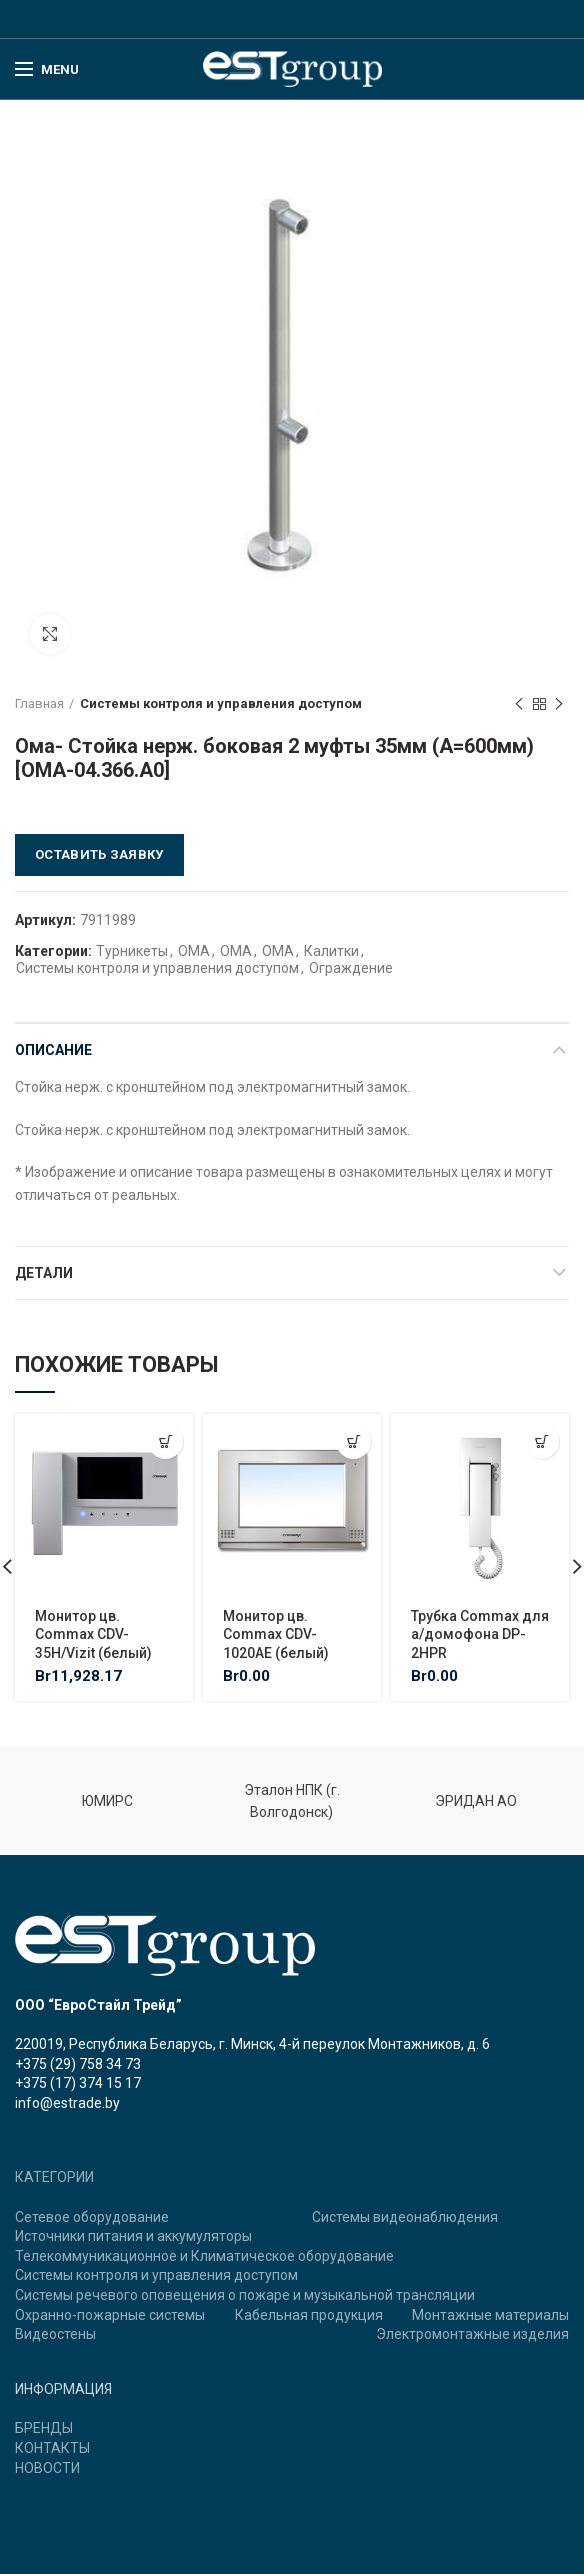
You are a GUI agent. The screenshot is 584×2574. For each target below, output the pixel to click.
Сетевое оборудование (92, 2217)
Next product (559, 705)
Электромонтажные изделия (472, 2334)
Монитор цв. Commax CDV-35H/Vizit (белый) (93, 1634)
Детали (44, 1273)
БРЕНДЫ (44, 2428)
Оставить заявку (99, 854)
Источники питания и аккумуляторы (133, 2236)
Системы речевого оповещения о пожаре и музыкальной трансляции (245, 2295)
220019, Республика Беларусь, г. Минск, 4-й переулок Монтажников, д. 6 (252, 2044)
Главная (39, 703)
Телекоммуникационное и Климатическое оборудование (204, 2256)
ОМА (194, 951)
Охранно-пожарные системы (110, 2315)
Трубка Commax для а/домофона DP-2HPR (480, 1634)
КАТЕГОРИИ (54, 2177)
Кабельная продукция (309, 2315)
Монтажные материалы (490, 2315)
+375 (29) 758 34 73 (78, 2064)
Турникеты (132, 951)
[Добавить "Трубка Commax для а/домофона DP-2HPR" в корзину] (541, 1441)
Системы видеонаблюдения (405, 2217)
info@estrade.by (67, 2103)
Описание (53, 1050)
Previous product (519, 705)
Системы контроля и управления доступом (221, 703)
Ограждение (351, 968)
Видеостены (55, 2334)
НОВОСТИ (47, 2468)
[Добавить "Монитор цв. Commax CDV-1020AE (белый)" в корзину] (353, 1441)
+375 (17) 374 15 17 (78, 2083)
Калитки (331, 951)
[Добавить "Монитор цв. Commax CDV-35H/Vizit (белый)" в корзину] (165, 1441)
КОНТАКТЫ (52, 2448)
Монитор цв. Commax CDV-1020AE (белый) (276, 1634)
